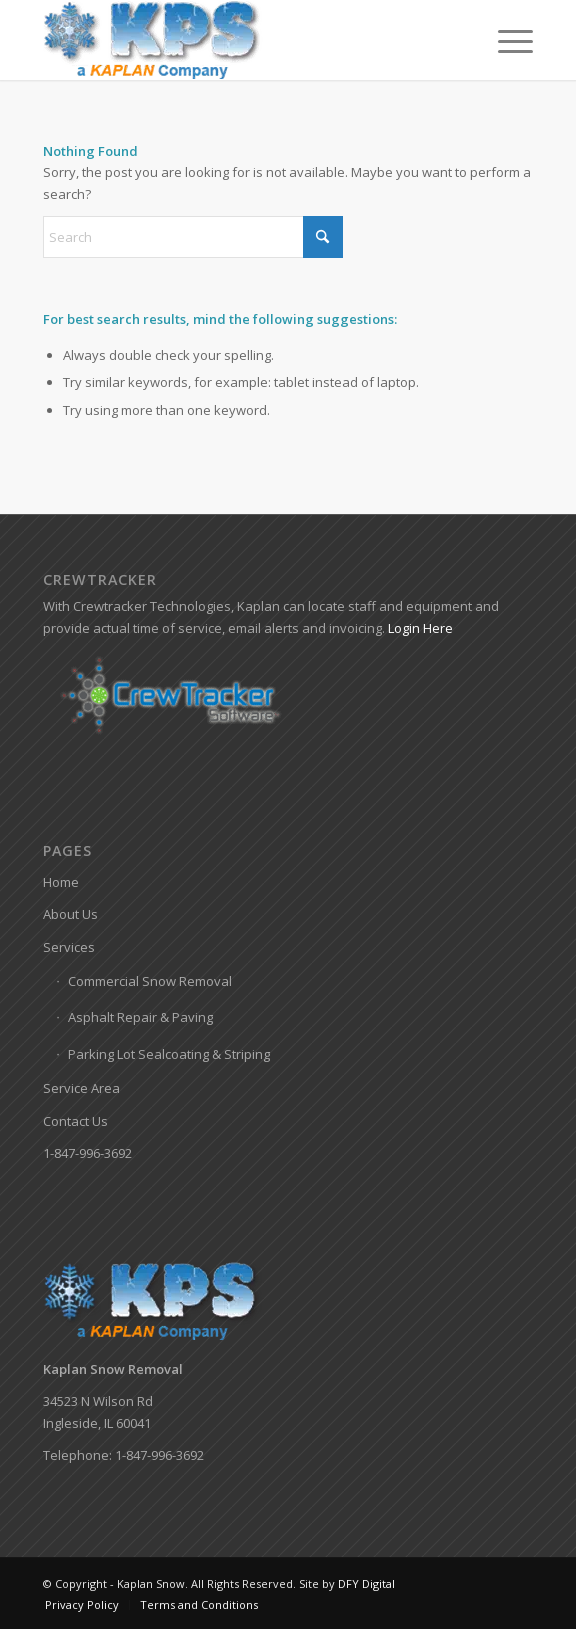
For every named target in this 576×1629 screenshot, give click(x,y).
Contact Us (75, 1121)
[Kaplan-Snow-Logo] (239, 40)
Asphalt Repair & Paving (140, 1017)
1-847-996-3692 (87, 1153)
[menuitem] (505, 40)
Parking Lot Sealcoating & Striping (169, 1054)
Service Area (81, 1088)
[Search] (193, 237)
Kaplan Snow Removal (113, 1369)
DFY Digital (366, 1583)
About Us (70, 914)
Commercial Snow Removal (150, 981)
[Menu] (505, 40)
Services (69, 947)
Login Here (420, 628)
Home (61, 882)
